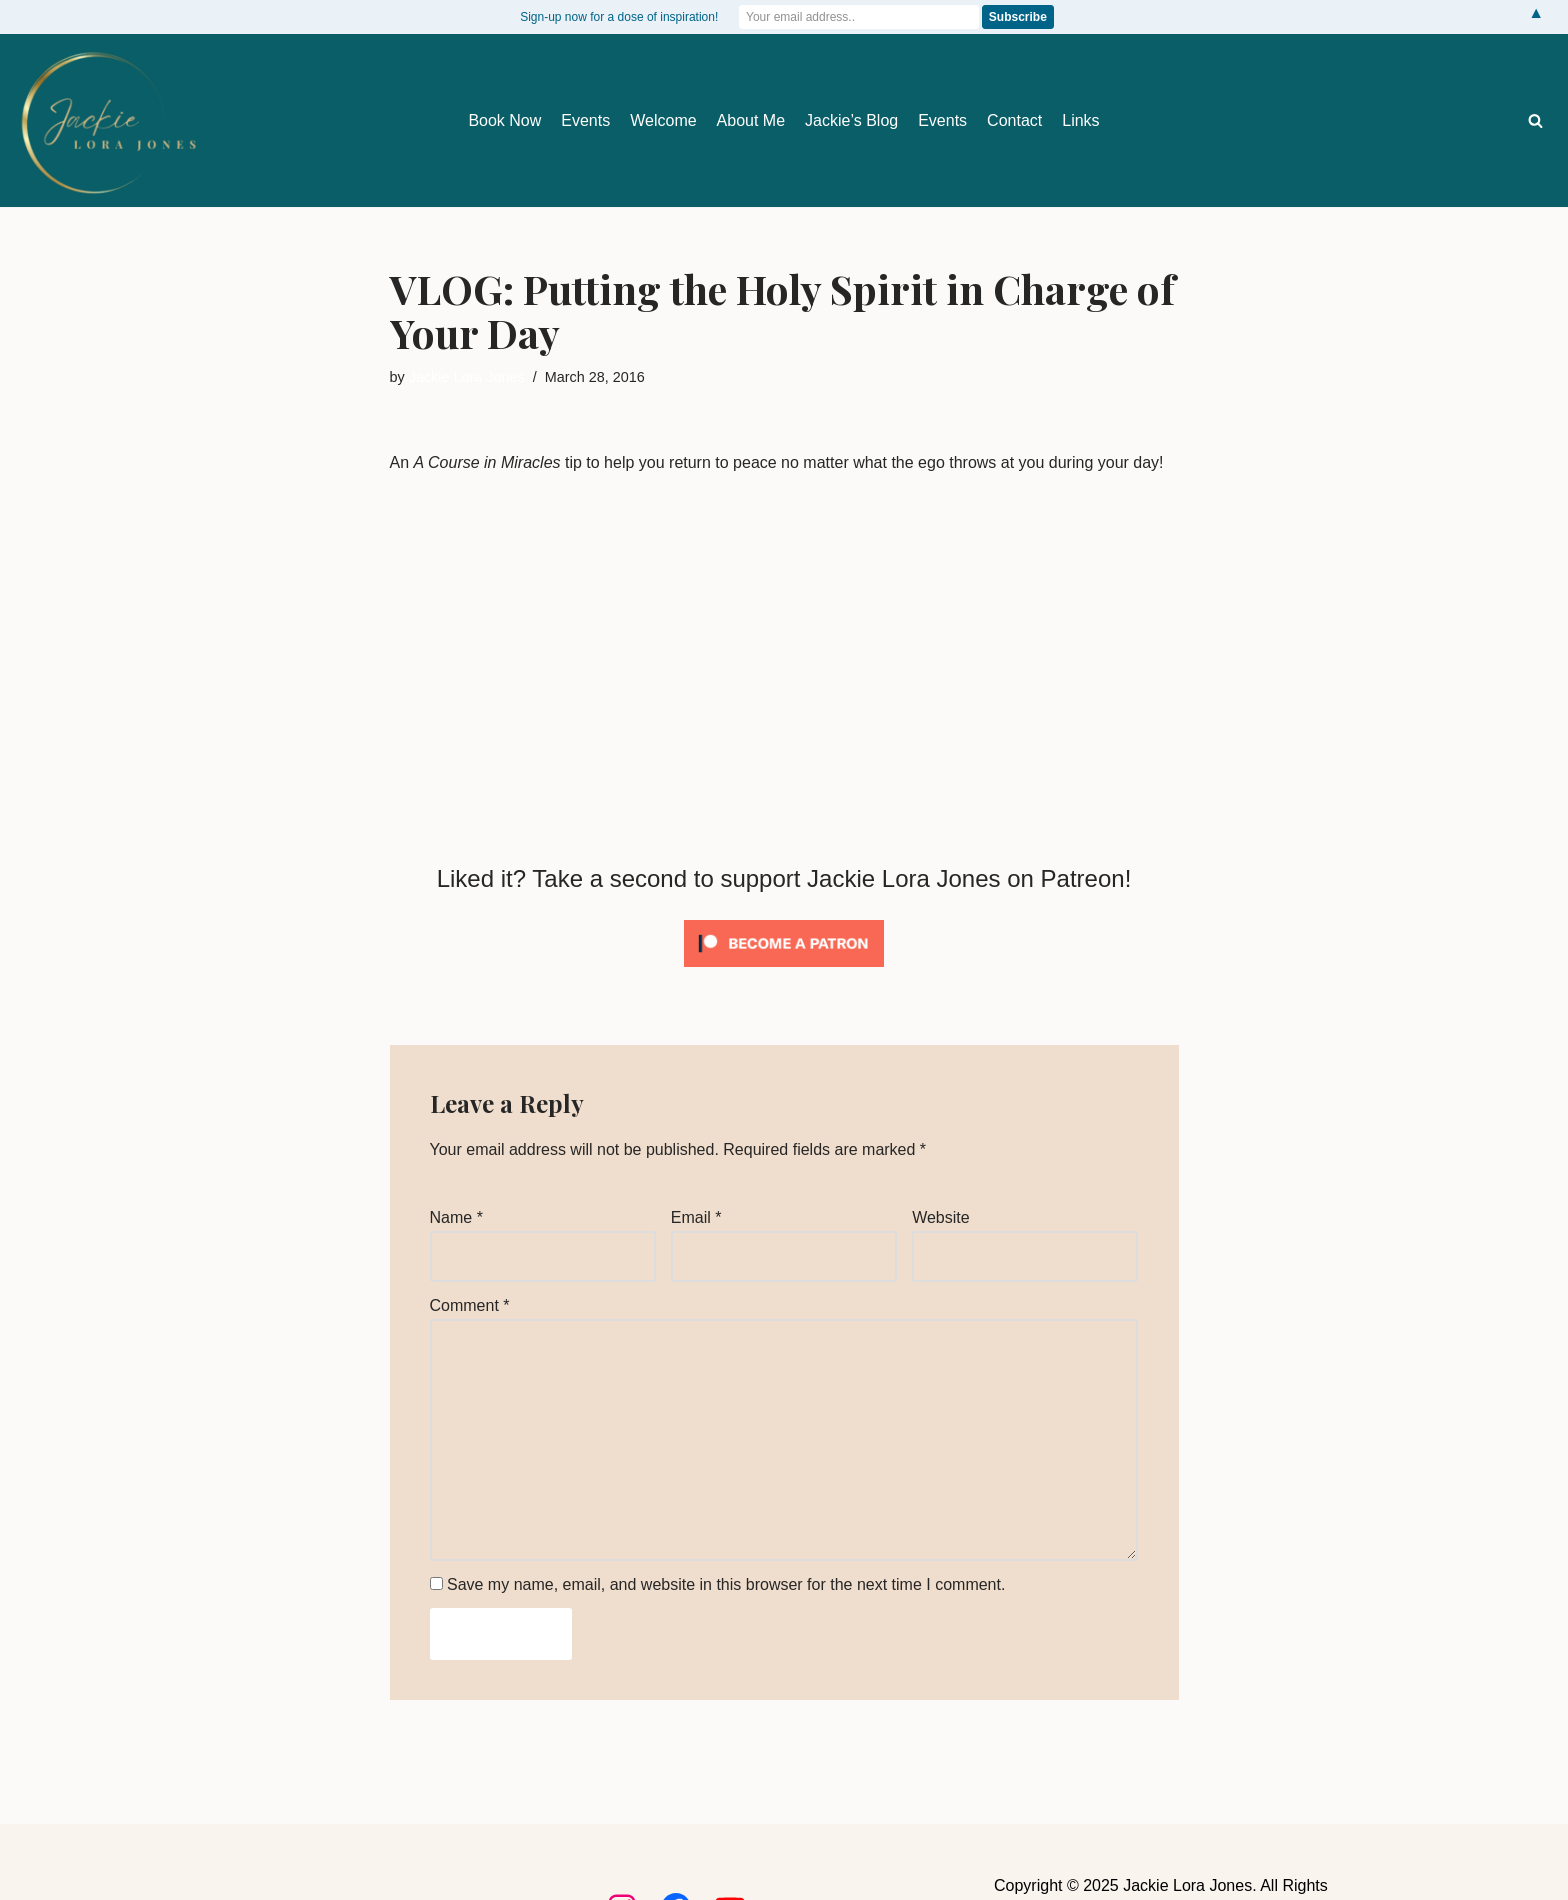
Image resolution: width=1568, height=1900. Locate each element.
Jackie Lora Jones (467, 377)
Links (1080, 120)
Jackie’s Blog (851, 120)
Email (696, 1217)
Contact (1014, 120)
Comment (470, 1305)
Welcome (663, 120)
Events (585, 120)
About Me (751, 120)
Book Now (504, 120)
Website (941, 1217)
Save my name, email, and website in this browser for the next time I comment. (726, 1584)
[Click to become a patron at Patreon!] (784, 971)
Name (456, 1217)
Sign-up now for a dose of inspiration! (619, 17)
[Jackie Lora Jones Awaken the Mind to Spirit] (107, 122)
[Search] (1535, 120)
